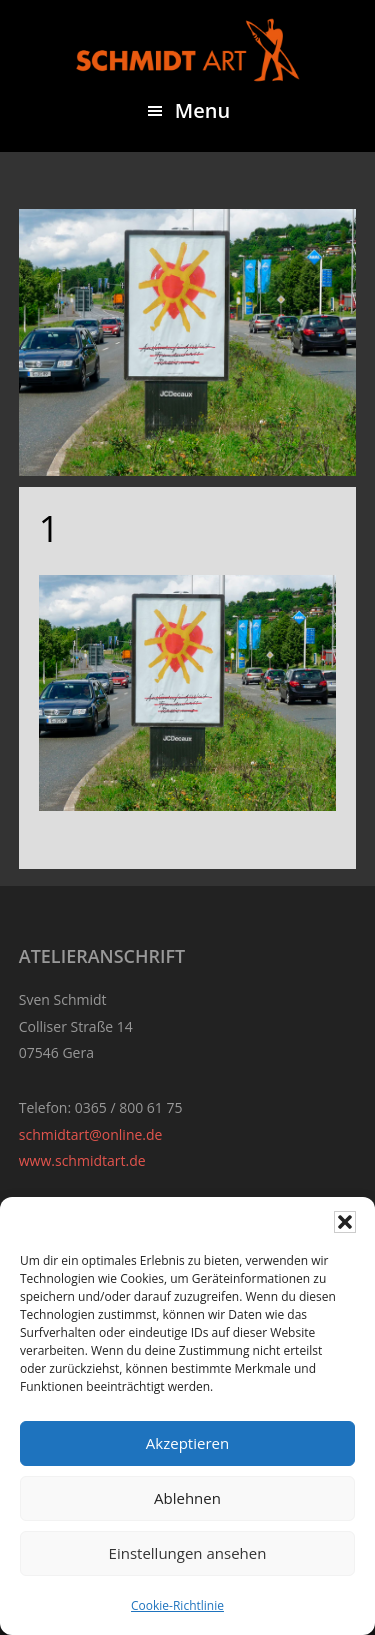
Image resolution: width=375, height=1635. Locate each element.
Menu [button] (202, 110)
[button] (345, 1222)
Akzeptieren (187, 1443)
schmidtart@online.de (91, 1134)
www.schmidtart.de (82, 1160)
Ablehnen (187, 1498)
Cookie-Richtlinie (177, 1605)
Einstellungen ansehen (188, 1553)
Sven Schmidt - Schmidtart (188, 50)
